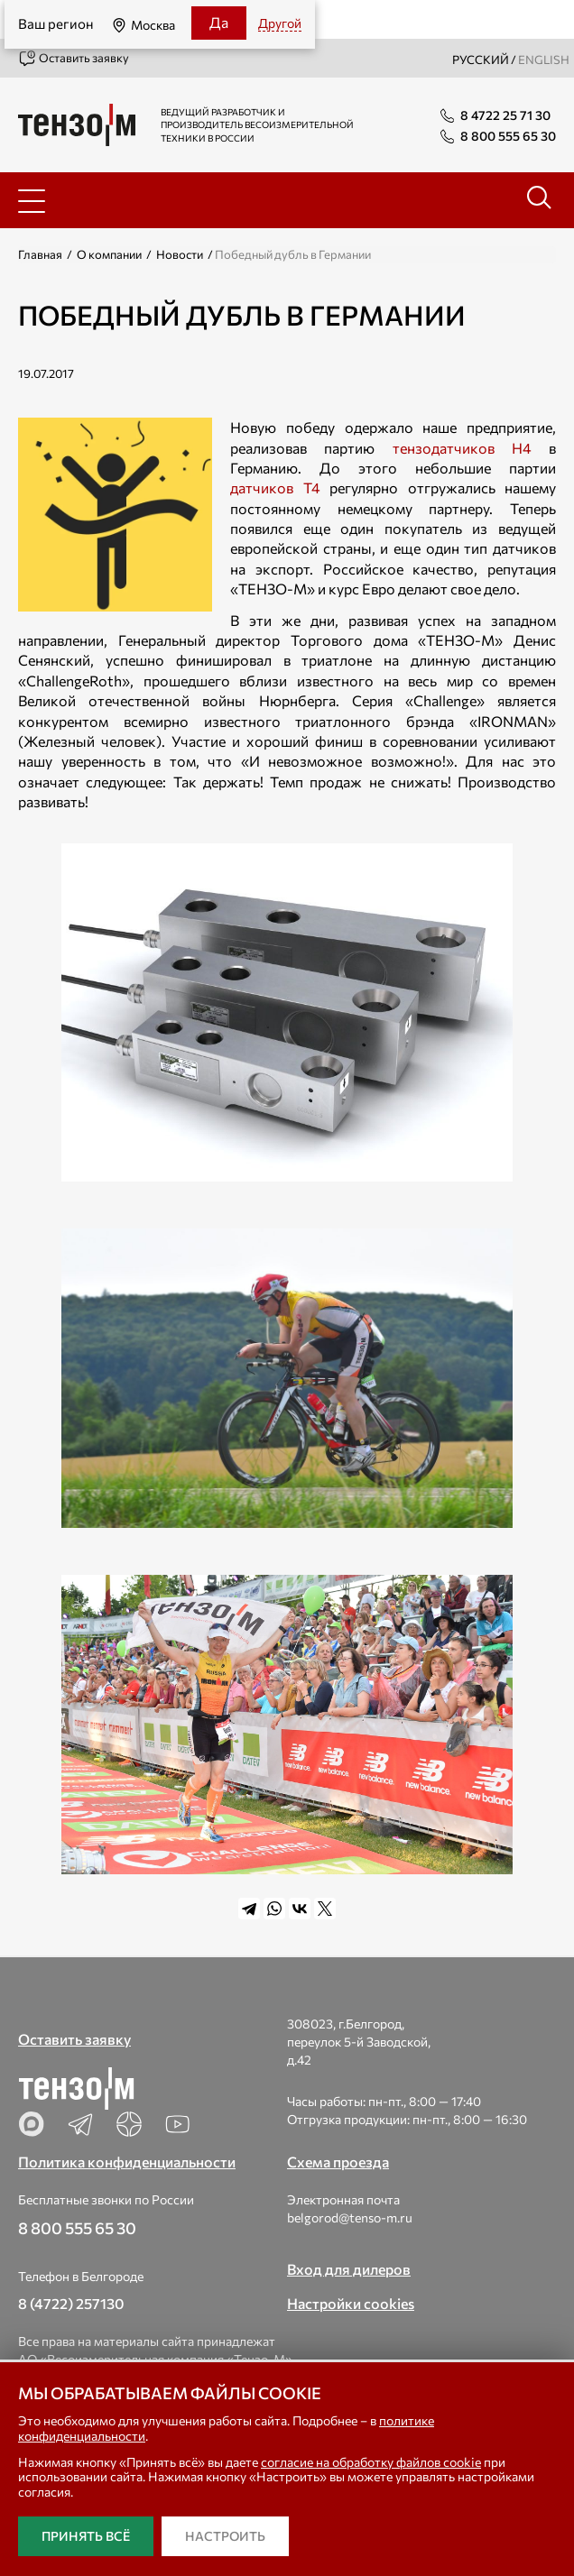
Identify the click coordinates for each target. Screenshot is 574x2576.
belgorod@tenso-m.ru (349, 2217)
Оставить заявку (73, 59)
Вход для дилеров (349, 2268)
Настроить (225, 2536)
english (543, 59)
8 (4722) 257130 (71, 2303)
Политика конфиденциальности (127, 2161)
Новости (179, 254)
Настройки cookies (350, 2303)
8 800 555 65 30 (77, 2228)
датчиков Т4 (275, 487)
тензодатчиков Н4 (462, 447)
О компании (109, 254)
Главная (40, 254)
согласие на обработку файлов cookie (371, 2462)
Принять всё (86, 2536)
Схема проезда (338, 2161)
